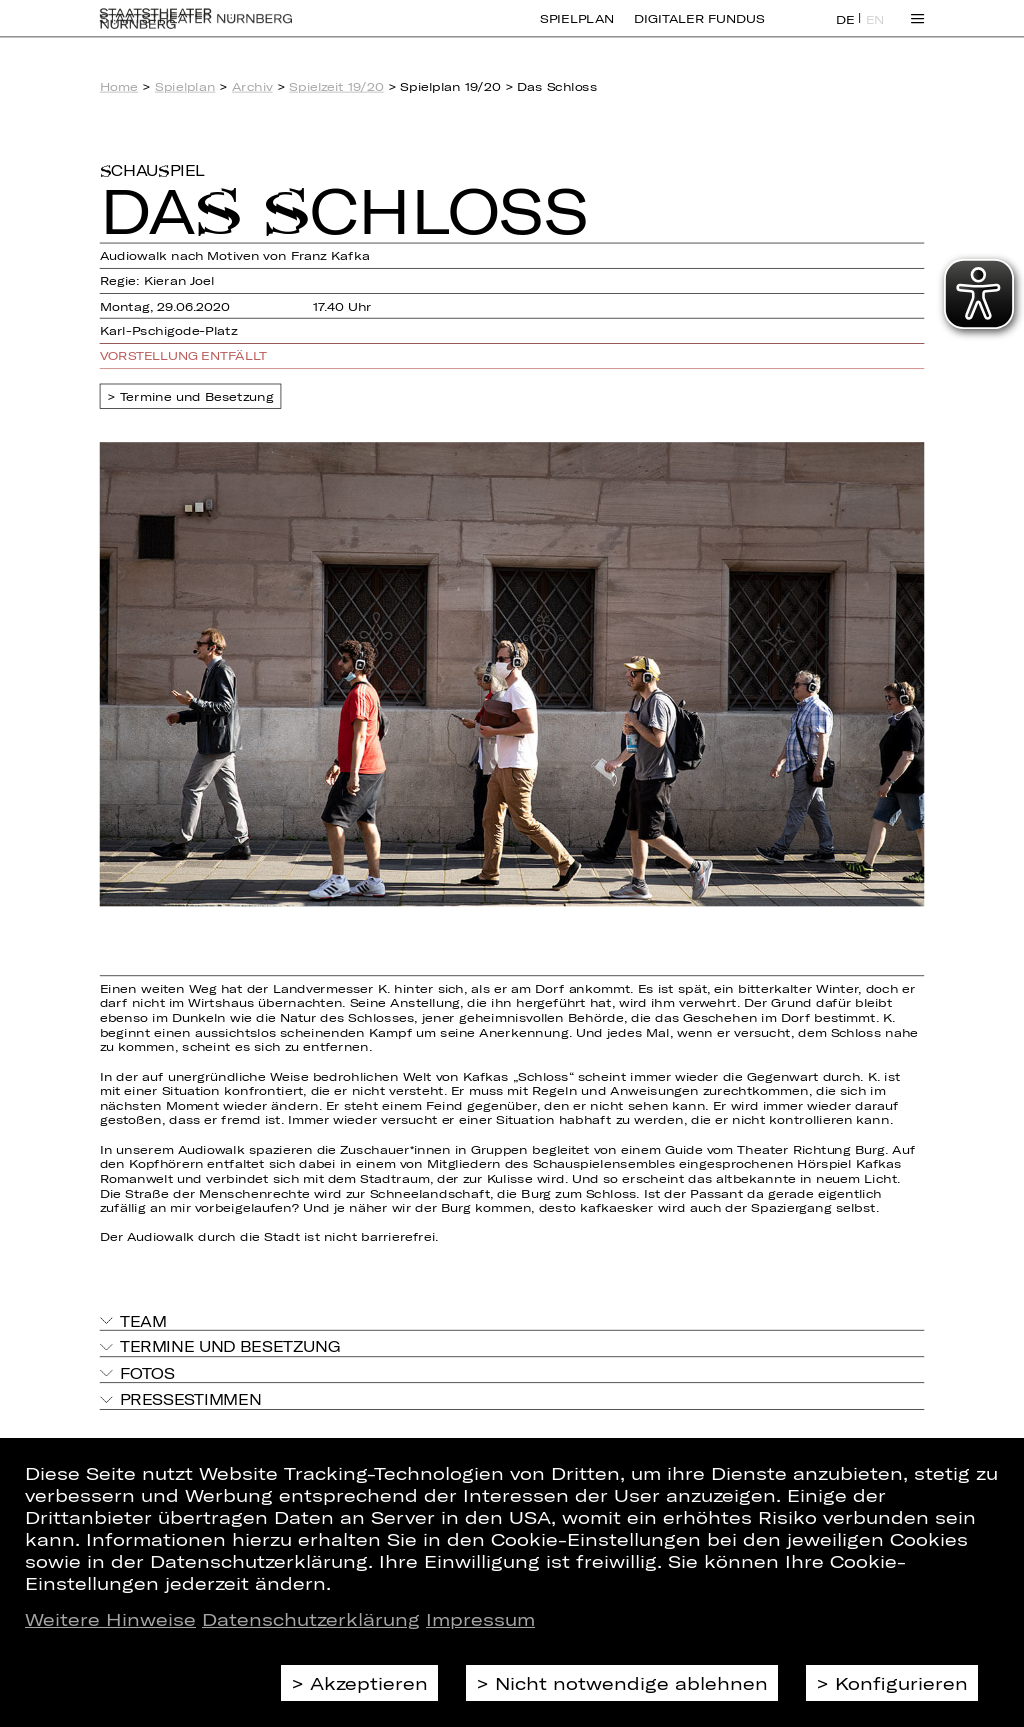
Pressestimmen (191, 1399)
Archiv (252, 86)
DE (845, 31)
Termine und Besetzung (197, 396)
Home (119, 86)
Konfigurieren (901, 1683)
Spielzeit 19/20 (336, 86)
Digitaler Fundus (699, 30)
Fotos (147, 1372)
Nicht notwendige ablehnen (631, 1683)
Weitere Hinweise (110, 1619)
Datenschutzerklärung (311, 1619)
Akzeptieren (369, 1683)
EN (875, 31)
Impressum (480, 1619)
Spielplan (577, 30)
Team (143, 1320)
